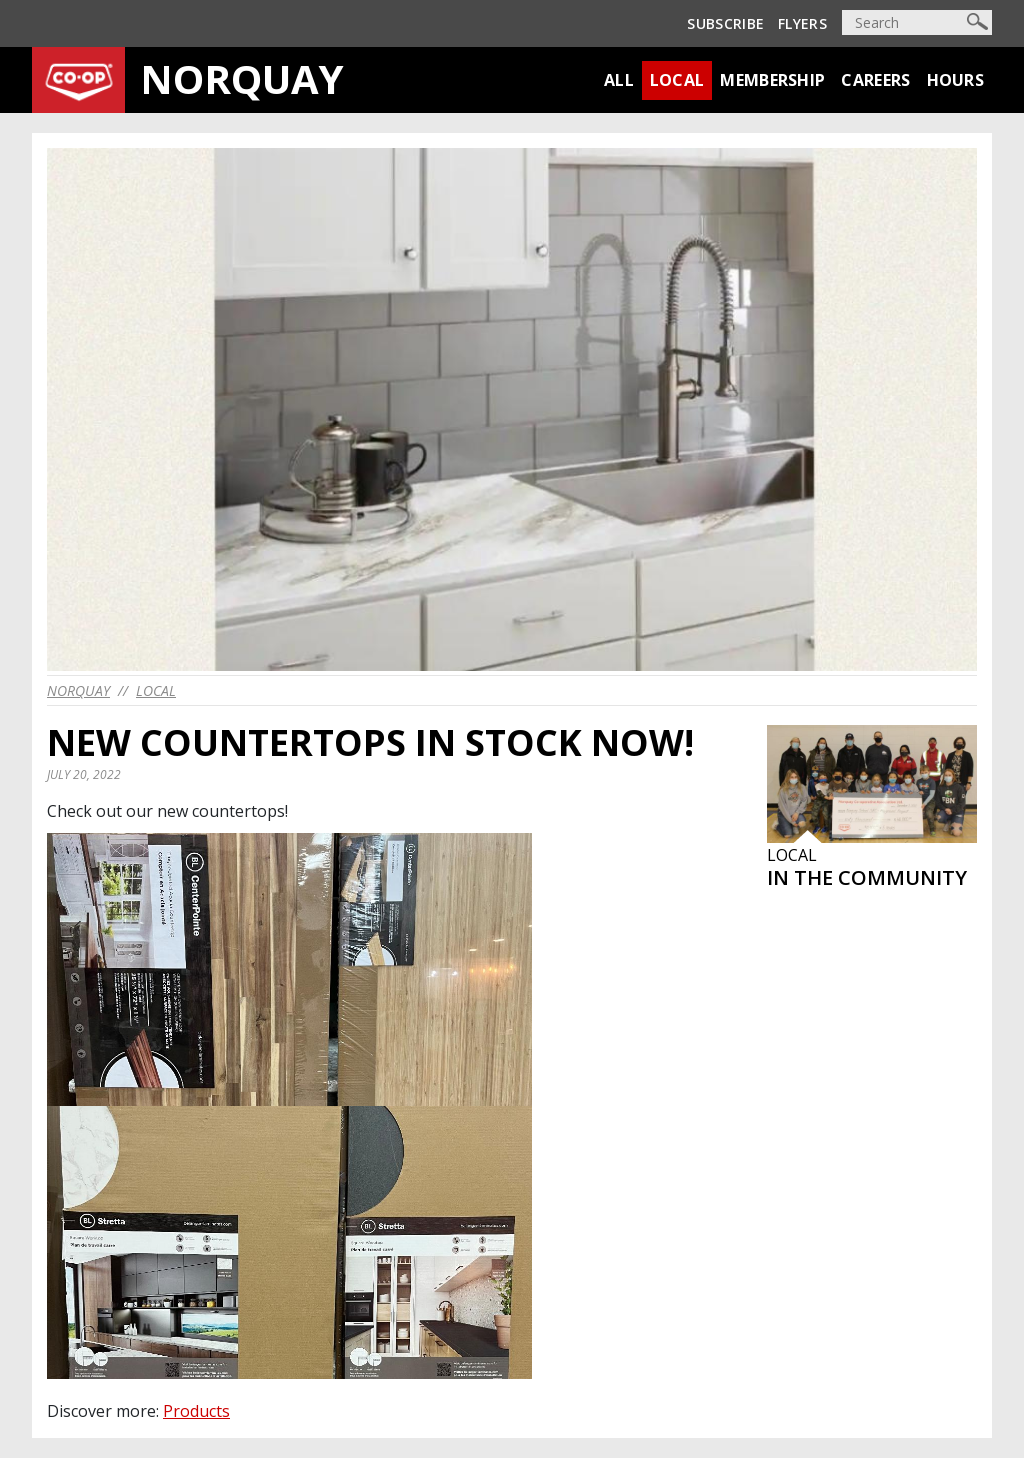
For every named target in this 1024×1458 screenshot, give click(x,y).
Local (677, 80)
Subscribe (725, 23)
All (619, 80)
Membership (772, 80)
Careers (875, 80)
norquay (78, 690)
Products (196, 1411)
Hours (956, 80)
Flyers (802, 23)
